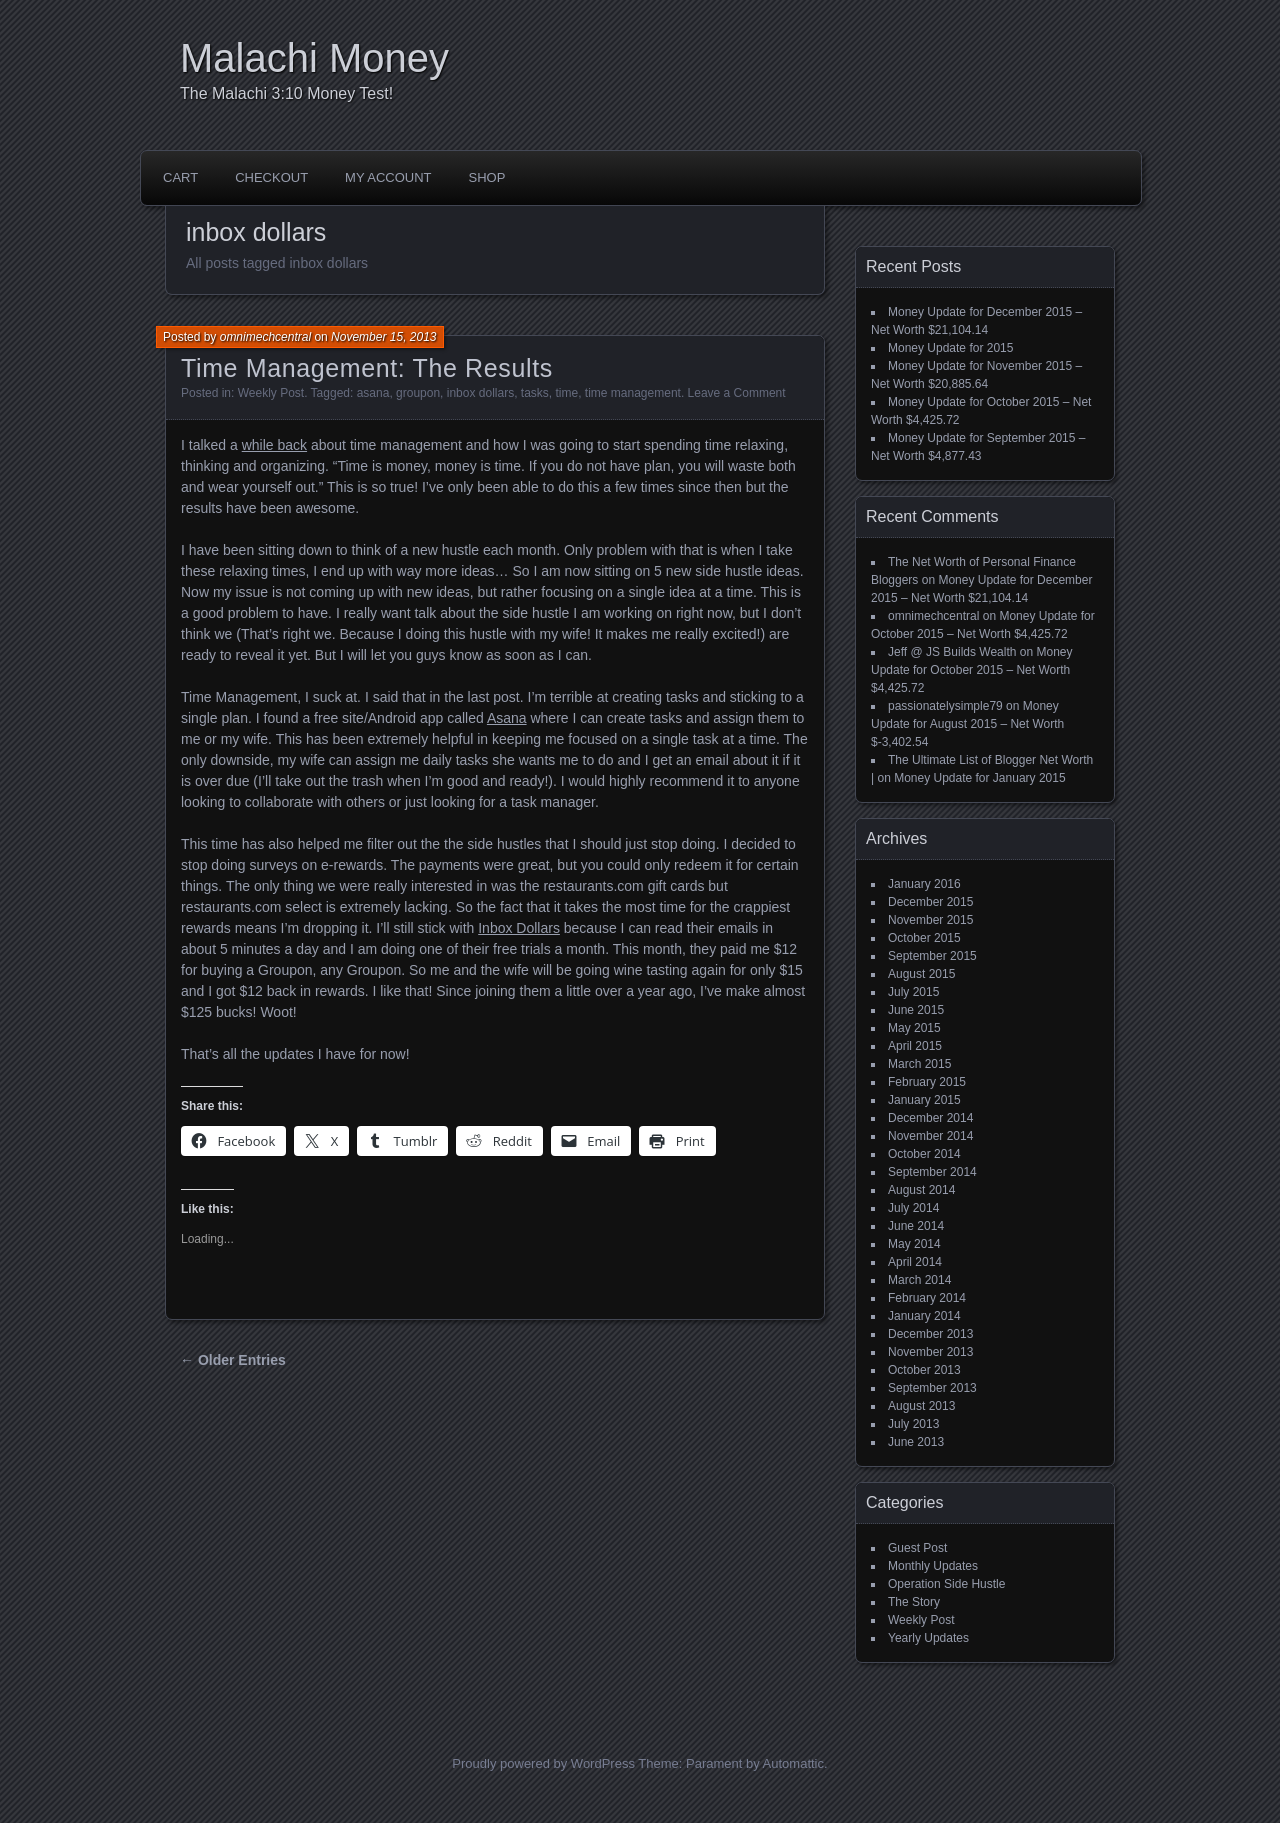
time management (633, 393)
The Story (914, 1602)
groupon (418, 393)
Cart (180, 177)
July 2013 (913, 1424)
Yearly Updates (928, 1638)
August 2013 (921, 1406)
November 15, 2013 (383, 337)
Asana (507, 718)
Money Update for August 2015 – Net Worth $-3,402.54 (967, 724)
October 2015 (924, 938)
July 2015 (913, 992)
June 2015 (916, 1010)
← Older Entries (233, 1360)
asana (373, 393)
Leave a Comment (737, 393)
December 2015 (930, 902)
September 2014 (932, 1172)
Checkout (271, 177)
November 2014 (930, 1136)
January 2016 (924, 884)
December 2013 (930, 1334)
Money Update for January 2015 (979, 778)
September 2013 (932, 1388)
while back (274, 445)
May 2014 (914, 1244)
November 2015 (930, 920)
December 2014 (930, 1118)
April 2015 (915, 1046)
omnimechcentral (265, 337)
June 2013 (916, 1442)
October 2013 (924, 1370)
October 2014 (924, 1154)
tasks (535, 393)
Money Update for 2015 (950, 348)
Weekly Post (271, 393)
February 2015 (927, 1082)
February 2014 (927, 1298)
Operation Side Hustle (946, 1584)
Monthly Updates (933, 1566)
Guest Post (917, 1548)
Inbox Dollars (519, 928)
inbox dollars (480, 393)
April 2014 (915, 1262)
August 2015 (921, 974)
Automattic (793, 1763)
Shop (487, 177)
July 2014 (913, 1208)
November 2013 (930, 1352)
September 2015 (932, 956)
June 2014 (916, 1226)
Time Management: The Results (367, 368)
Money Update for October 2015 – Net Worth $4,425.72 (972, 670)
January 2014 (924, 1316)
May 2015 (914, 1028)
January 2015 (924, 1100)
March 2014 (919, 1280)
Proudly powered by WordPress (543, 1763)
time (567, 393)
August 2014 (921, 1190)
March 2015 (919, 1064)
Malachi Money (314, 58)
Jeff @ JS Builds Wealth (952, 652)
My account (388, 177)
